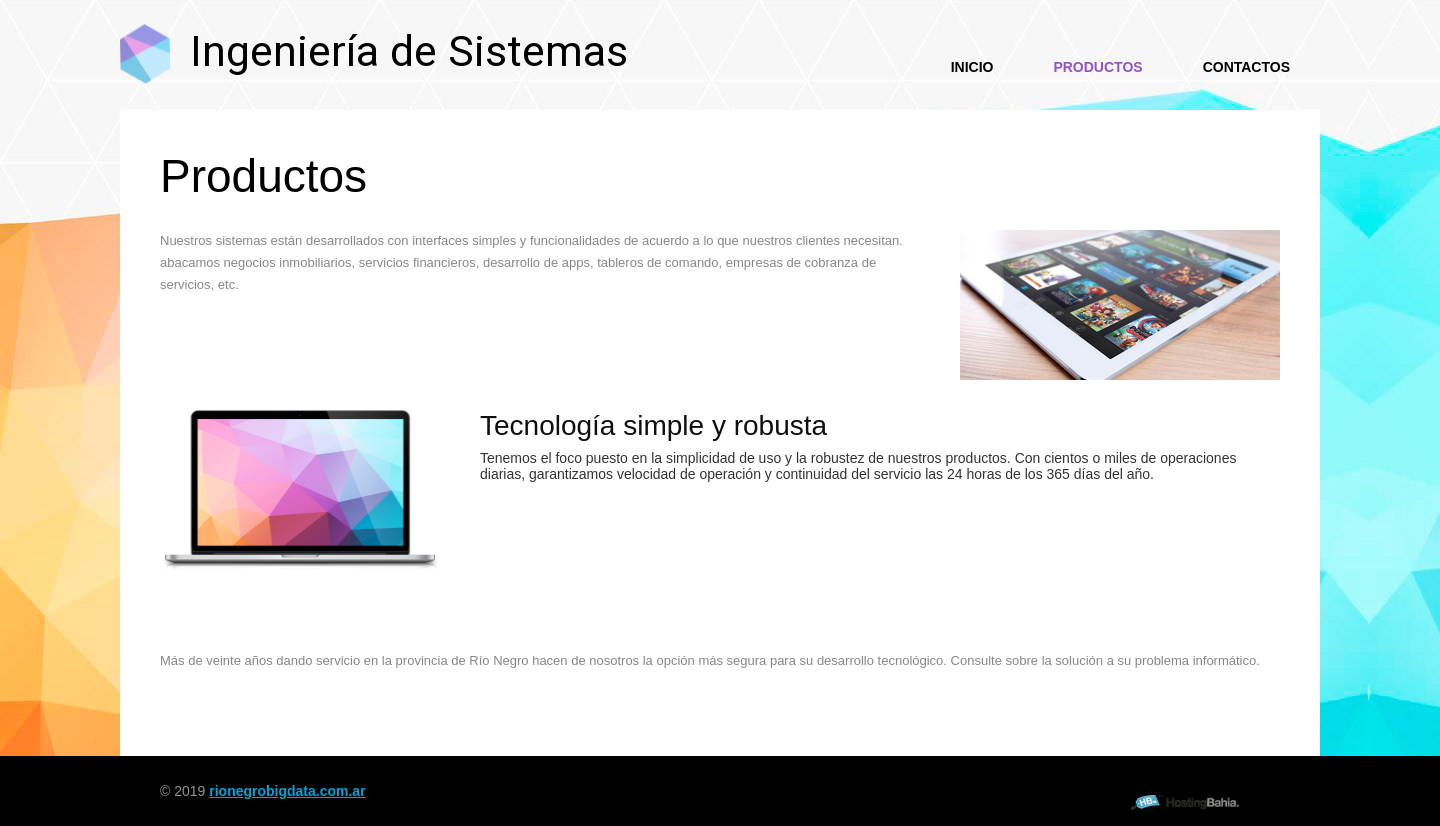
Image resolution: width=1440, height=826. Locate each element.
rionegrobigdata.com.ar (287, 791)
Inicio (972, 67)
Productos (1097, 67)
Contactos (1246, 67)
